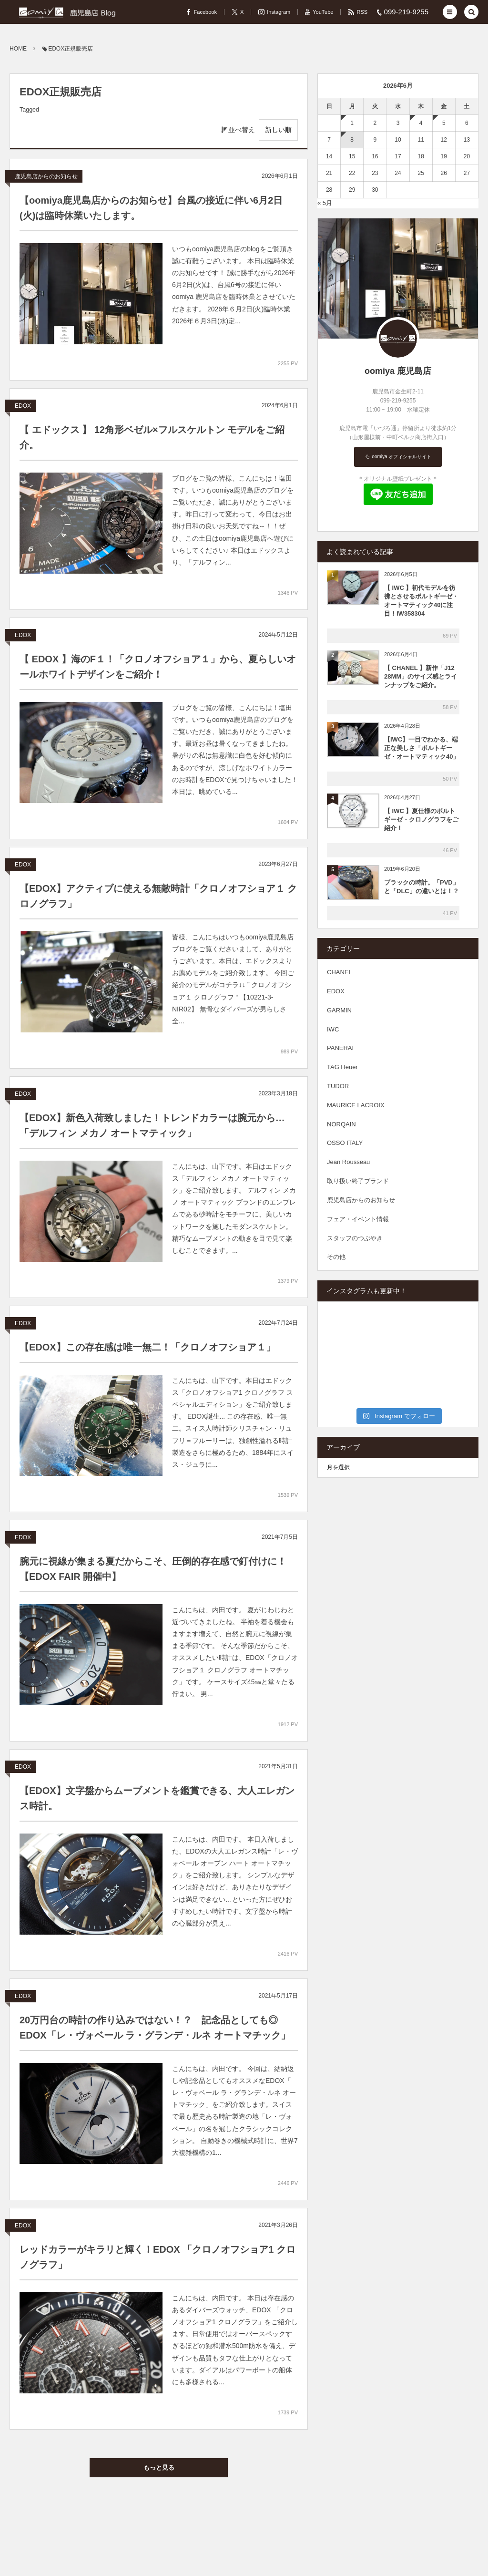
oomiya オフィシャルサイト (401, 456)
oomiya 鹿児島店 (398, 371)
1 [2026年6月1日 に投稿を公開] (352, 123)
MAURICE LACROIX (356, 1105)
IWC (333, 1029)
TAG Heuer (342, 1067)
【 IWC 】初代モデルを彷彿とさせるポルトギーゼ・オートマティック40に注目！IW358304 (421, 601)
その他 (336, 1256)
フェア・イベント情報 (358, 1219)
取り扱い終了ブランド (358, 1181)
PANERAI (340, 1047)
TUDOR (338, 1086)
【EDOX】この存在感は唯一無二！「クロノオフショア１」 (147, 1347)
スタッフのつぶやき (355, 1238)
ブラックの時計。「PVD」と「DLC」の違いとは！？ (421, 887)
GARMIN (339, 1010)
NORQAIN (341, 1124)
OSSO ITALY (345, 1142)
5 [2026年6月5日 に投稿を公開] (444, 123)
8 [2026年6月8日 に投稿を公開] (352, 139)
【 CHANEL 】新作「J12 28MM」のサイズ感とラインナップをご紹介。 (420, 676)
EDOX (23, 405)
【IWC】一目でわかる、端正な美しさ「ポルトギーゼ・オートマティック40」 (421, 748)
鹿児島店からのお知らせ (46, 176)
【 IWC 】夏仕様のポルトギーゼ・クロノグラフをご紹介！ (421, 819)
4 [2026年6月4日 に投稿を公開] (421, 123)
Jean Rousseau (348, 1161)
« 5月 (324, 202)
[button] (450, 12)
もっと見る (158, 2467)
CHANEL (339, 972)
